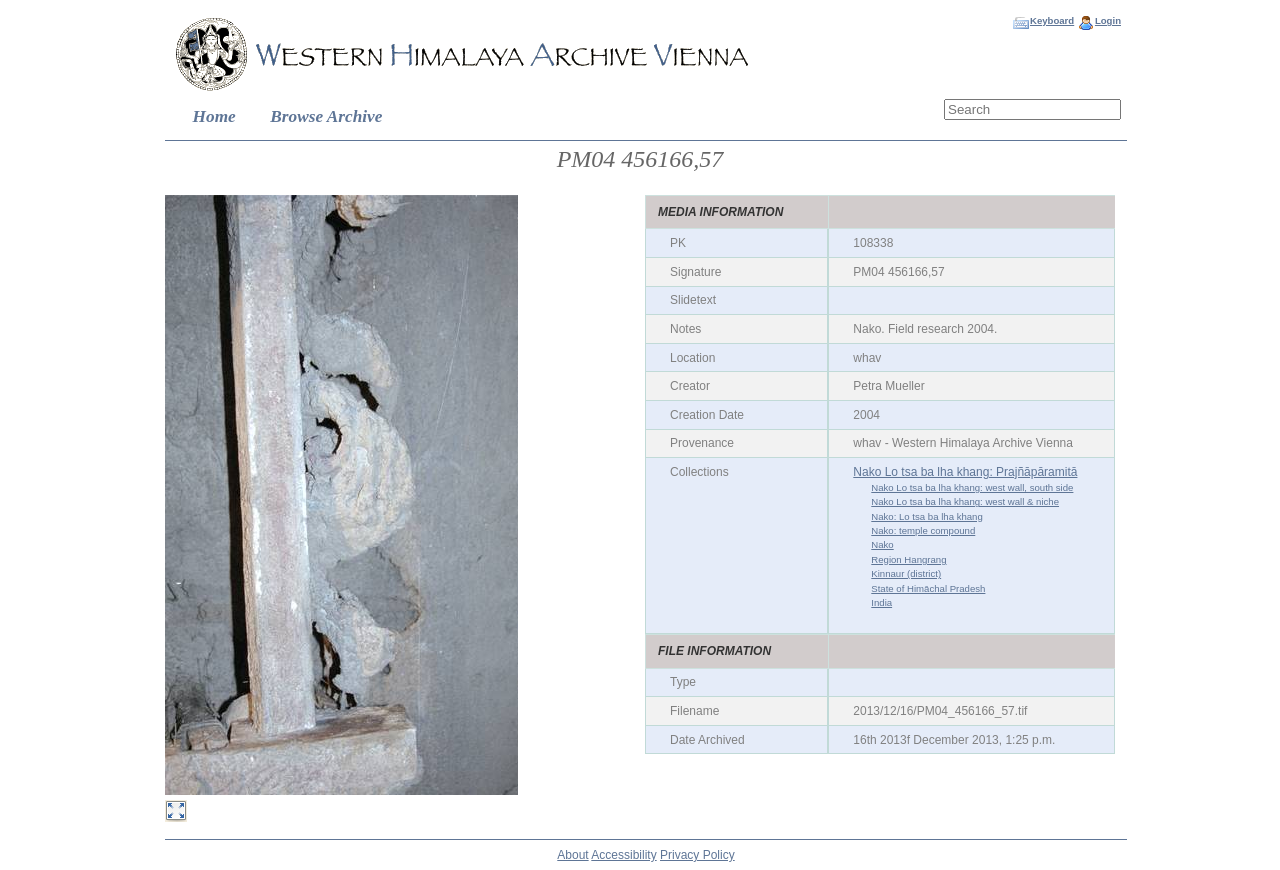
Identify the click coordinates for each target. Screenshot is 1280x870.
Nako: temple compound (923, 530)
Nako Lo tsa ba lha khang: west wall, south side (972, 487)
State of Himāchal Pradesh (928, 588)
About (572, 855)
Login (1108, 20)
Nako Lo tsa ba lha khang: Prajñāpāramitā (965, 472)
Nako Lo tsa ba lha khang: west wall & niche (965, 501)
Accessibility (623, 855)
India (881, 602)
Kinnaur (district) (906, 573)
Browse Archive (326, 116)
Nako (882, 544)
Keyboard (1052, 20)
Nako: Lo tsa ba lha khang (926, 516)
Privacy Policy (697, 855)
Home (214, 116)
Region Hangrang (908, 559)
